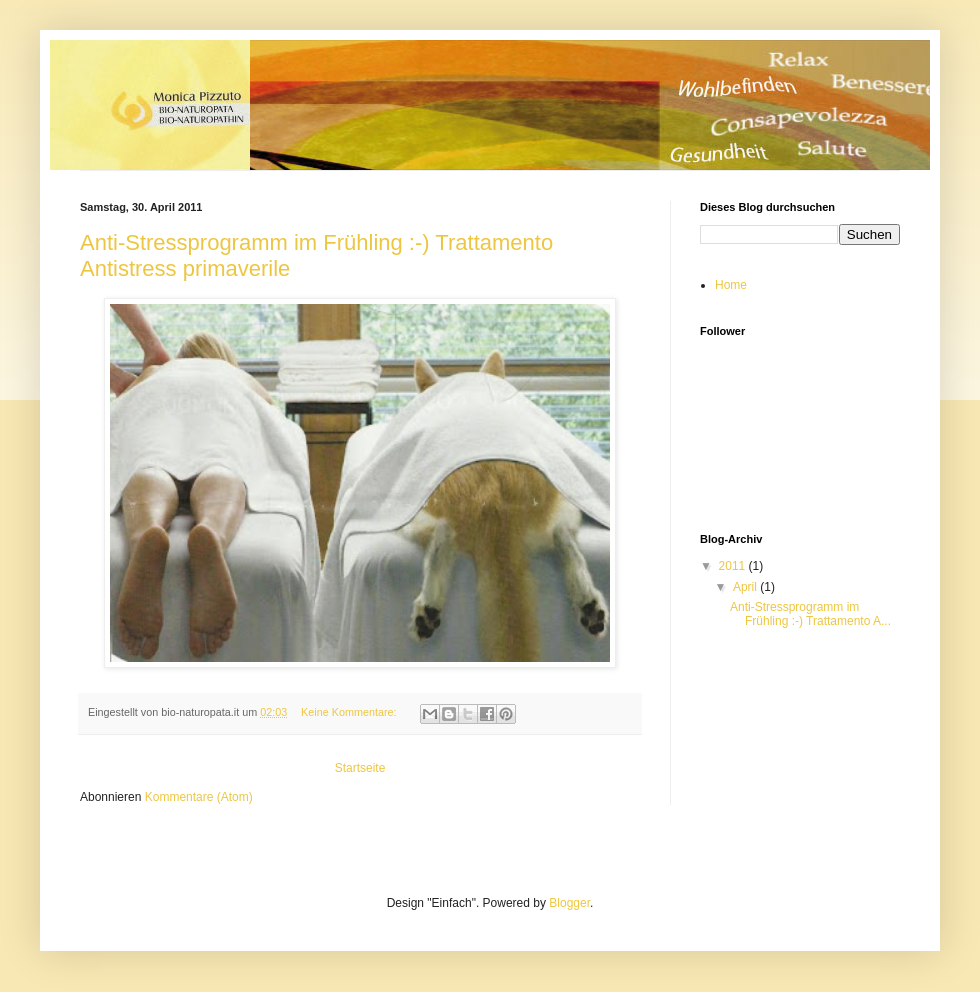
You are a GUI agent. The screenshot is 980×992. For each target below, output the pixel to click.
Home (731, 285)
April (746, 587)
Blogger (569, 903)
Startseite (360, 768)
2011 (734, 566)
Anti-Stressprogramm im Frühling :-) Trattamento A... (810, 614)
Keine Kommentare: (350, 712)
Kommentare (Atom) (199, 797)
